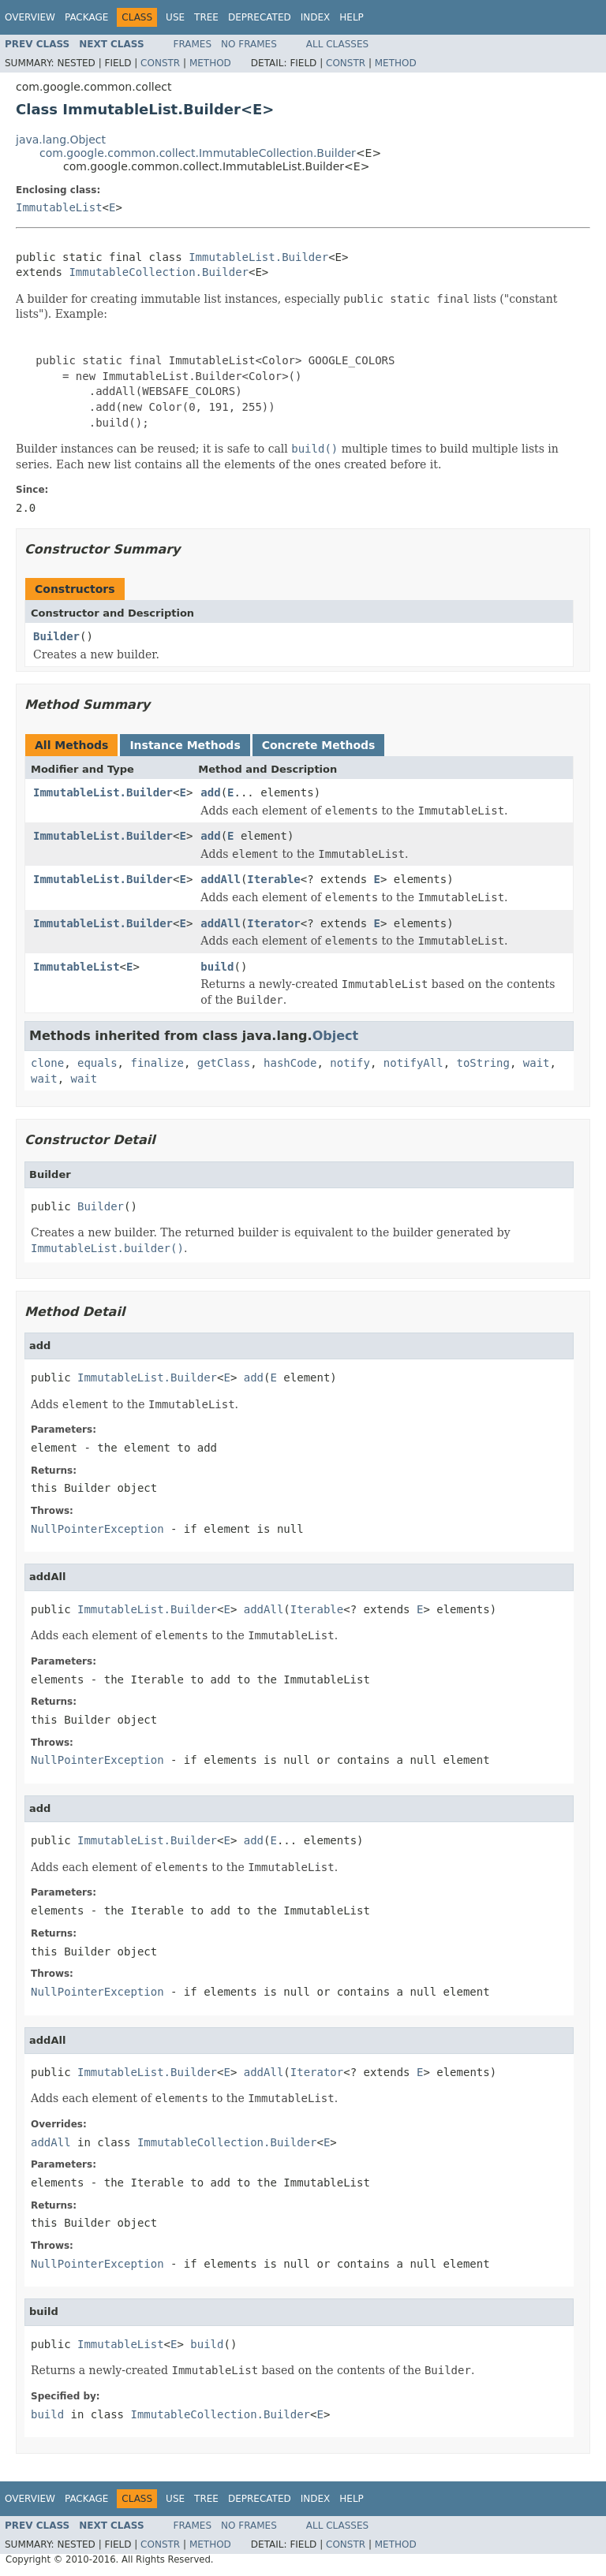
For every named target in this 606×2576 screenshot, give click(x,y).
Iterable (273, 879)
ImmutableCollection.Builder (159, 272)
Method (210, 63)
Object (335, 1035)
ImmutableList (59, 207)
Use (175, 17)
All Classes (337, 44)
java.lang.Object (61, 139)
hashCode (290, 1063)
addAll (220, 879)
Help (351, 17)
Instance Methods (184, 745)
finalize (156, 1063)
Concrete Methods (319, 745)
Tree (206, 17)
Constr (160, 63)
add (210, 792)
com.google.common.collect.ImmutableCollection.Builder (197, 153)
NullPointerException (97, 1529)
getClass (223, 1063)
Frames (193, 44)
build (217, 966)
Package (86, 17)
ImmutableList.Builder (258, 257)
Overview (30, 17)
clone (47, 1063)
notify (350, 1063)
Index (316, 17)
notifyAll (413, 1063)
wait (536, 1063)
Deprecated (259, 17)
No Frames (249, 44)
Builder (56, 636)
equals (97, 1063)
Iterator (273, 923)
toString (483, 1063)
